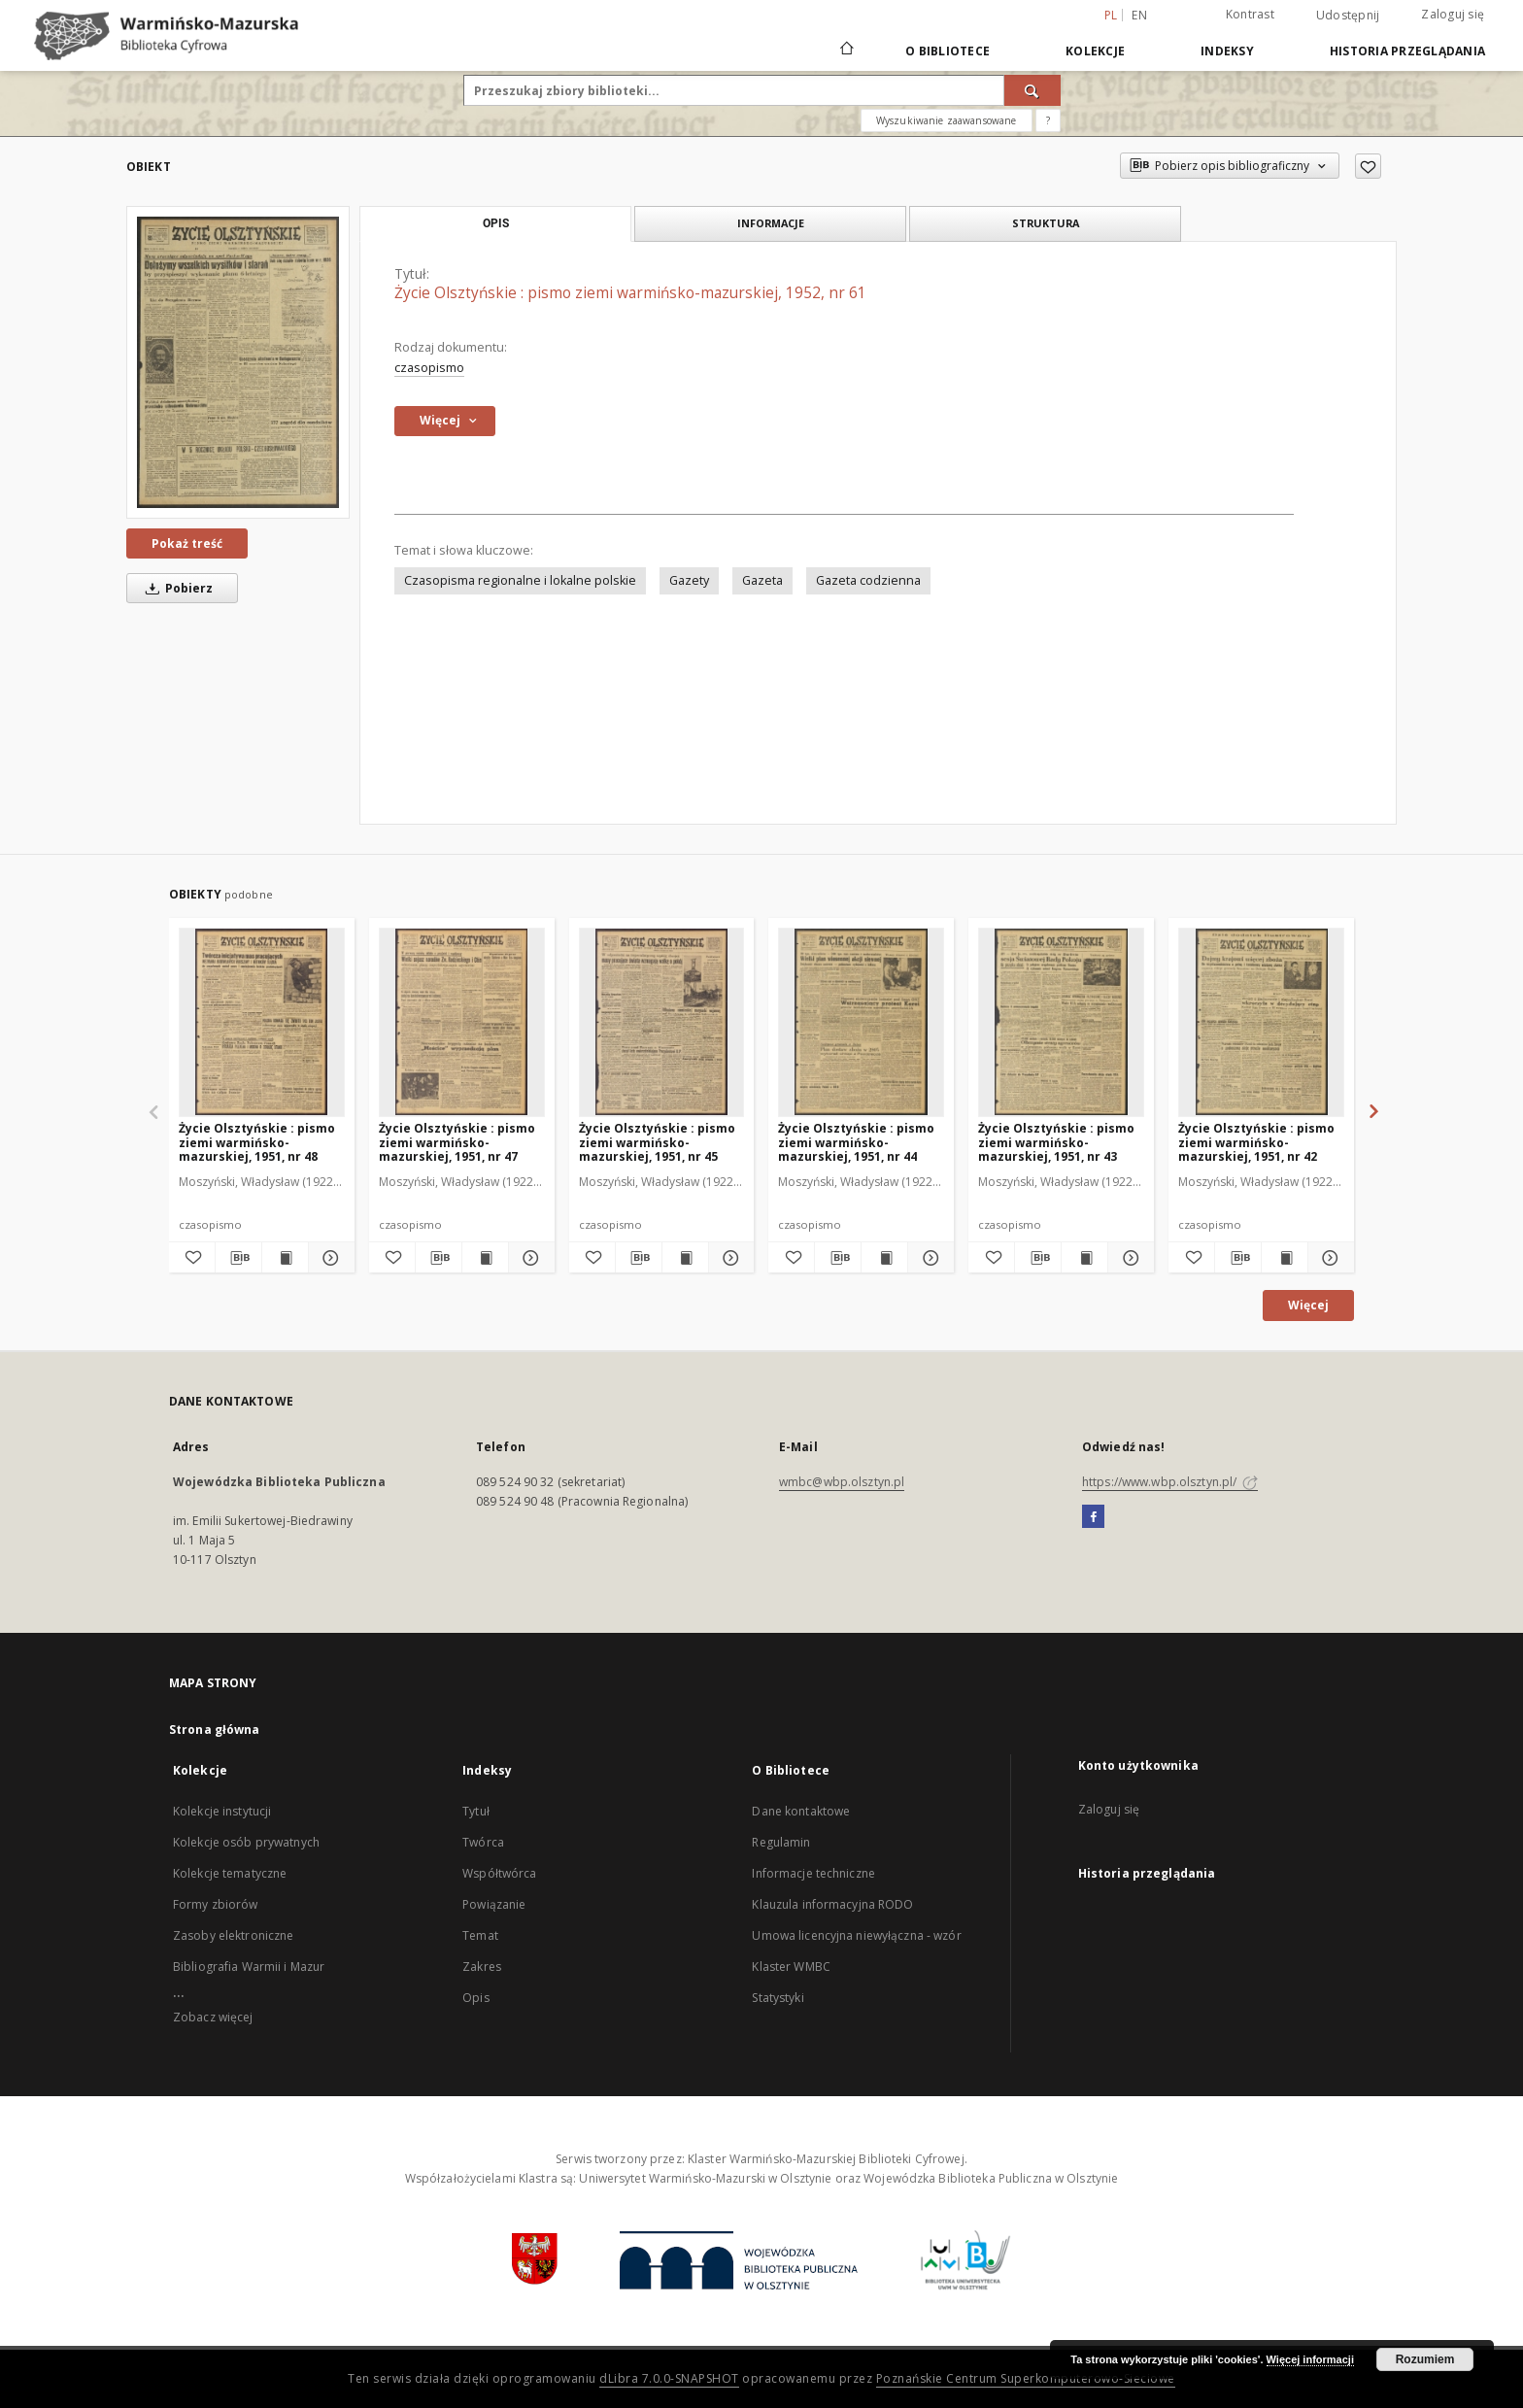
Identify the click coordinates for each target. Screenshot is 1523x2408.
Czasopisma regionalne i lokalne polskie (520, 580)
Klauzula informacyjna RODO (832, 1904)
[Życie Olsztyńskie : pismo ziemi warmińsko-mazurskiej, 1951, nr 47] (462, 1022)
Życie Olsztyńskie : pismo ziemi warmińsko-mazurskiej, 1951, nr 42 (1256, 1142)
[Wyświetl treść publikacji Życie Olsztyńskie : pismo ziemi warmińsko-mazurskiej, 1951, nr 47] (485, 1258)
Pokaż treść (187, 543)
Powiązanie (493, 1904)
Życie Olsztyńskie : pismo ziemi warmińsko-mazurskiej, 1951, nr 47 (457, 1142)
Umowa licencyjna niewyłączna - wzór (856, 1935)
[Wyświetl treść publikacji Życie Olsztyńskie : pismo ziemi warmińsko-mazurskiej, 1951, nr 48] (285, 1258)
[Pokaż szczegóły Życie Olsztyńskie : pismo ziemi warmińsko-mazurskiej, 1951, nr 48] (329, 1258)
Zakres (481, 1966)
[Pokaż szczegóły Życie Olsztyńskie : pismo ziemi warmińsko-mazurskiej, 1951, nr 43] (1128, 1258)
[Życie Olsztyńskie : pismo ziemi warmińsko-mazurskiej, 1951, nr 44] (861, 1022)
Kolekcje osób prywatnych (246, 1842)
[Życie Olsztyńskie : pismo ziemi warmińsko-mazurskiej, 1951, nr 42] (1261, 1022)
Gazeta (762, 580)
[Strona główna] (845, 50)
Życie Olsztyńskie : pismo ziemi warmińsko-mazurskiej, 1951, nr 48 (257, 1142)
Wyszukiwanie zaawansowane (946, 120)
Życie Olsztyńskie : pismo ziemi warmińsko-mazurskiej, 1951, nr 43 (1056, 1142)
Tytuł (476, 1811)
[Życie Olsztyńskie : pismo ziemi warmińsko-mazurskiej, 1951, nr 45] (662, 1022)
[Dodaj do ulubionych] (1368, 166)
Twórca (483, 1842)
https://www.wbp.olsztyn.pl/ (1170, 1482)
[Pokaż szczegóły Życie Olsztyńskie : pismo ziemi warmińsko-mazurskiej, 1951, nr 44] (928, 1258)
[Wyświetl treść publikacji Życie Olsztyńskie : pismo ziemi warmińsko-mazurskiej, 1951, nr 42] (1284, 1258)
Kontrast (1250, 14)
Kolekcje (1095, 51)
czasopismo (429, 367)
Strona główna (214, 1729)
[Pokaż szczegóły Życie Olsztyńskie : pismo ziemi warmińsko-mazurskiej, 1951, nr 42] (1328, 1258)
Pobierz (176, 588)
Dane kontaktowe (801, 1811)
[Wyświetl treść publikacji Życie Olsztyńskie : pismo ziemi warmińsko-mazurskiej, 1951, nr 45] (685, 1258)
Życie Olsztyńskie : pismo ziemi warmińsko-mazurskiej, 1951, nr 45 (657, 1142)
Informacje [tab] (770, 223)
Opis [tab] (496, 223)
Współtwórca (499, 1873)
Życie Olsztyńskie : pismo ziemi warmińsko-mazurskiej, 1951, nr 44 (856, 1142)
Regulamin (781, 1842)
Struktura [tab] (1045, 223)
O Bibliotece (947, 51)
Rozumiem (1425, 2359)
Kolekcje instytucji (222, 1811)
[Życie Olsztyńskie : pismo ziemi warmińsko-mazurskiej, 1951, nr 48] (262, 1022)
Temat (480, 1935)
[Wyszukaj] (1032, 90)
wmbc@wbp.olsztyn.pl (841, 1482)
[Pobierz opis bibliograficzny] (238, 1258)
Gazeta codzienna (868, 580)
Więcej (1308, 1305)
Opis (475, 1997)
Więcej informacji (1310, 2359)
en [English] (1139, 15)
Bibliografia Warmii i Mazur (248, 1966)
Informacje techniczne (813, 1873)
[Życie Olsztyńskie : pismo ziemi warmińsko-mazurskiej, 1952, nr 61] (238, 362)
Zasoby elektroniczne (233, 1935)
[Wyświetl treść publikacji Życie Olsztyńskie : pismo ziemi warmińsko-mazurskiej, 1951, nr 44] (884, 1258)
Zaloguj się (1452, 14)
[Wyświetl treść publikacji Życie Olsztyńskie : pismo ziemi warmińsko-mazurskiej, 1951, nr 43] (1084, 1258)
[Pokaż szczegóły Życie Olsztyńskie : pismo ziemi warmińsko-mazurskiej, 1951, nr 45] (729, 1258)
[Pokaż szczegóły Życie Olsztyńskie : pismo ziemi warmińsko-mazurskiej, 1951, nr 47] (529, 1258)
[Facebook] (1093, 1517)
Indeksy (1227, 51)
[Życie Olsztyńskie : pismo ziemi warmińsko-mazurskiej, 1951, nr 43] (1061, 1022)
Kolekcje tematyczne (230, 1873)
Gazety (689, 580)
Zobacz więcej (213, 2017)
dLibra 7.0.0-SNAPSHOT (669, 2378)
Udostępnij (1348, 15)
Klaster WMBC (790, 1966)
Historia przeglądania (1407, 51)
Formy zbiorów (215, 1904)
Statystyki (777, 1997)
